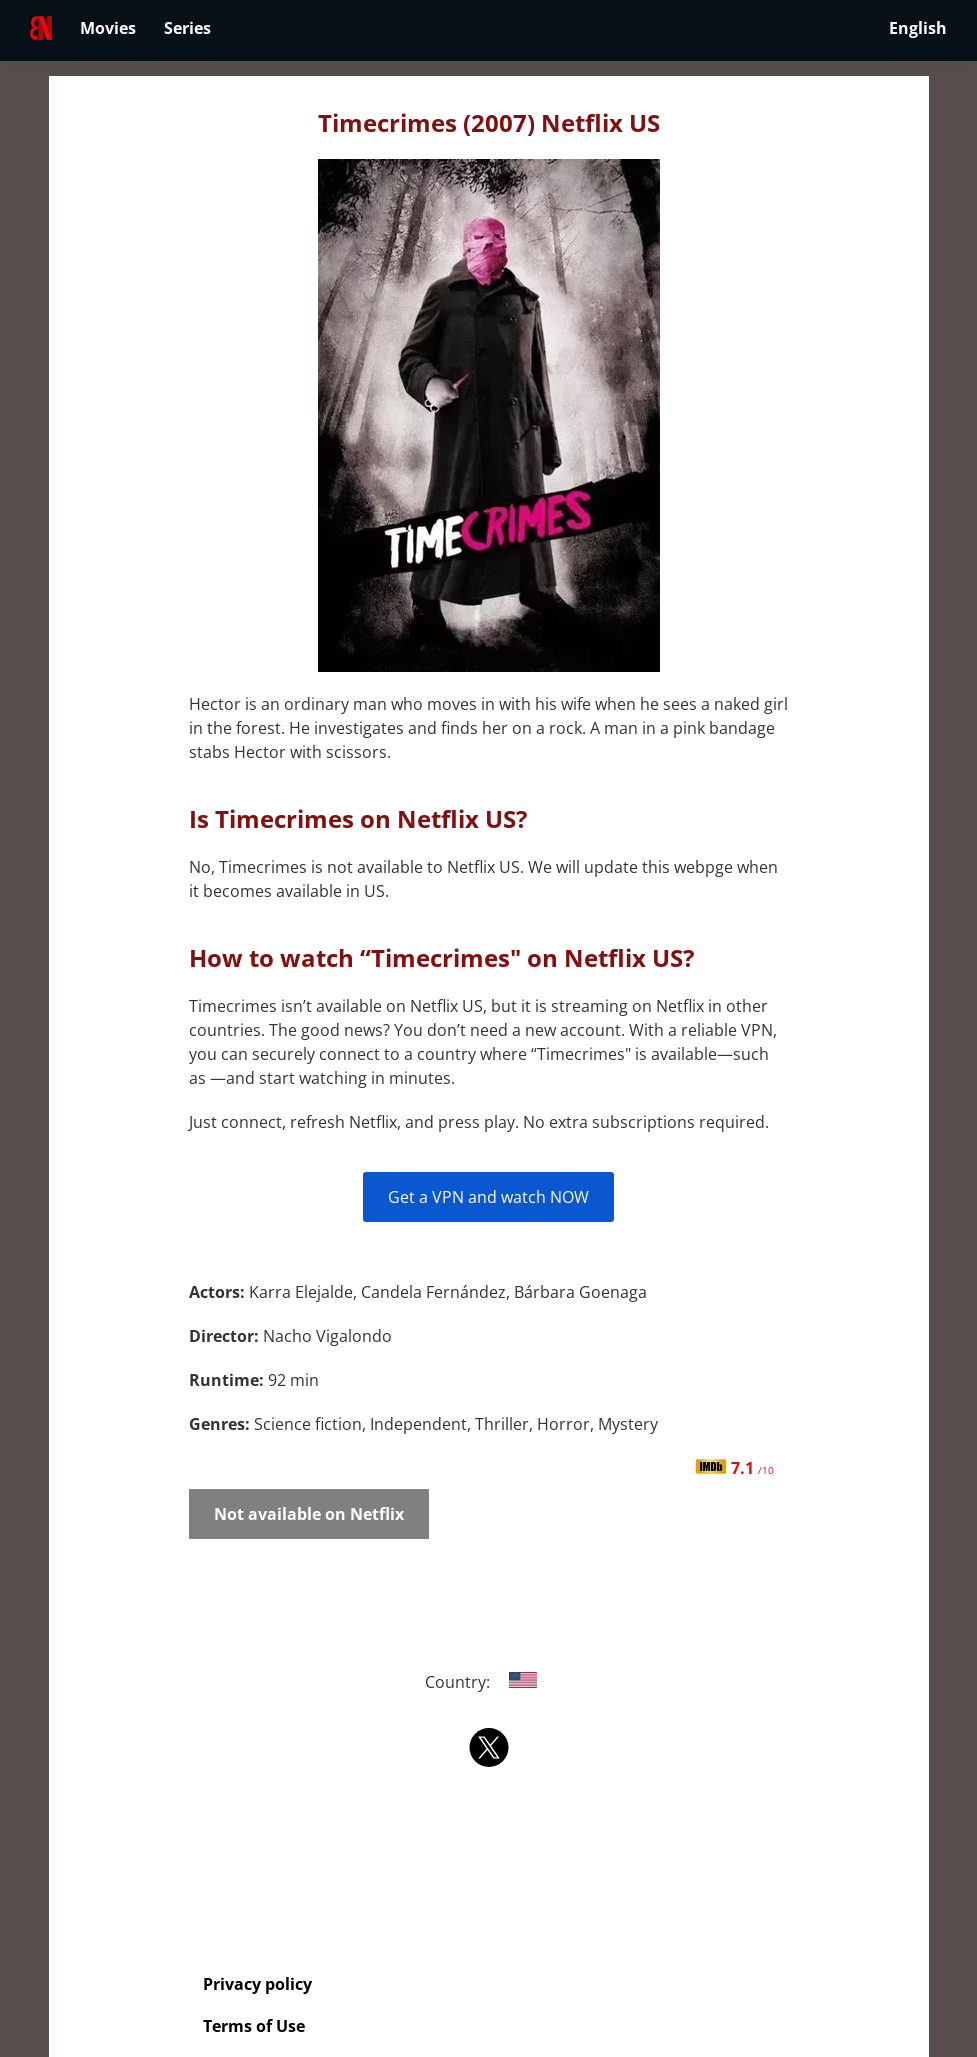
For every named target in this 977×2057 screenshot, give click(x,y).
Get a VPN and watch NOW (488, 1197)
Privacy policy (257, 1984)
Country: (488, 1682)
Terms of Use (254, 2026)
